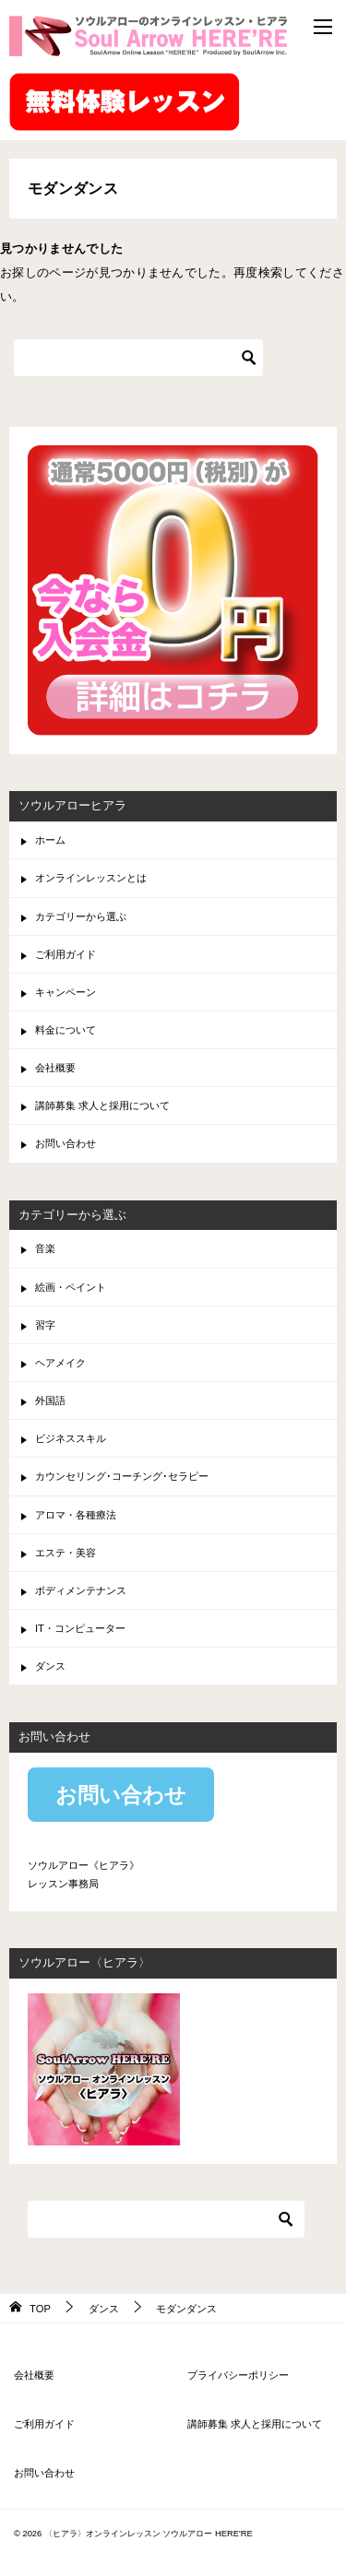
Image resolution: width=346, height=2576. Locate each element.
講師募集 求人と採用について (102, 1105)
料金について (65, 1029)
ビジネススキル (70, 1438)
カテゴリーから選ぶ (80, 916)
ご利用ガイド (65, 954)
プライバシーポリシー (238, 2375)
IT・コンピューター (80, 1628)
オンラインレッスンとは (91, 877)
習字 (45, 1324)
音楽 (45, 1248)
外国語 (50, 1400)
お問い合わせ (65, 1143)
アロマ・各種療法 (75, 1514)
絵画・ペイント (70, 1287)
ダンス (50, 1666)
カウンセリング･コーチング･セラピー (122, 1476)
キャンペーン (65, 992)
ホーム (50, 839)
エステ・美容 (65, 1552)
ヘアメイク (60, 1362)
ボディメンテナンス (80, 1590)
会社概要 (55, 1067)
